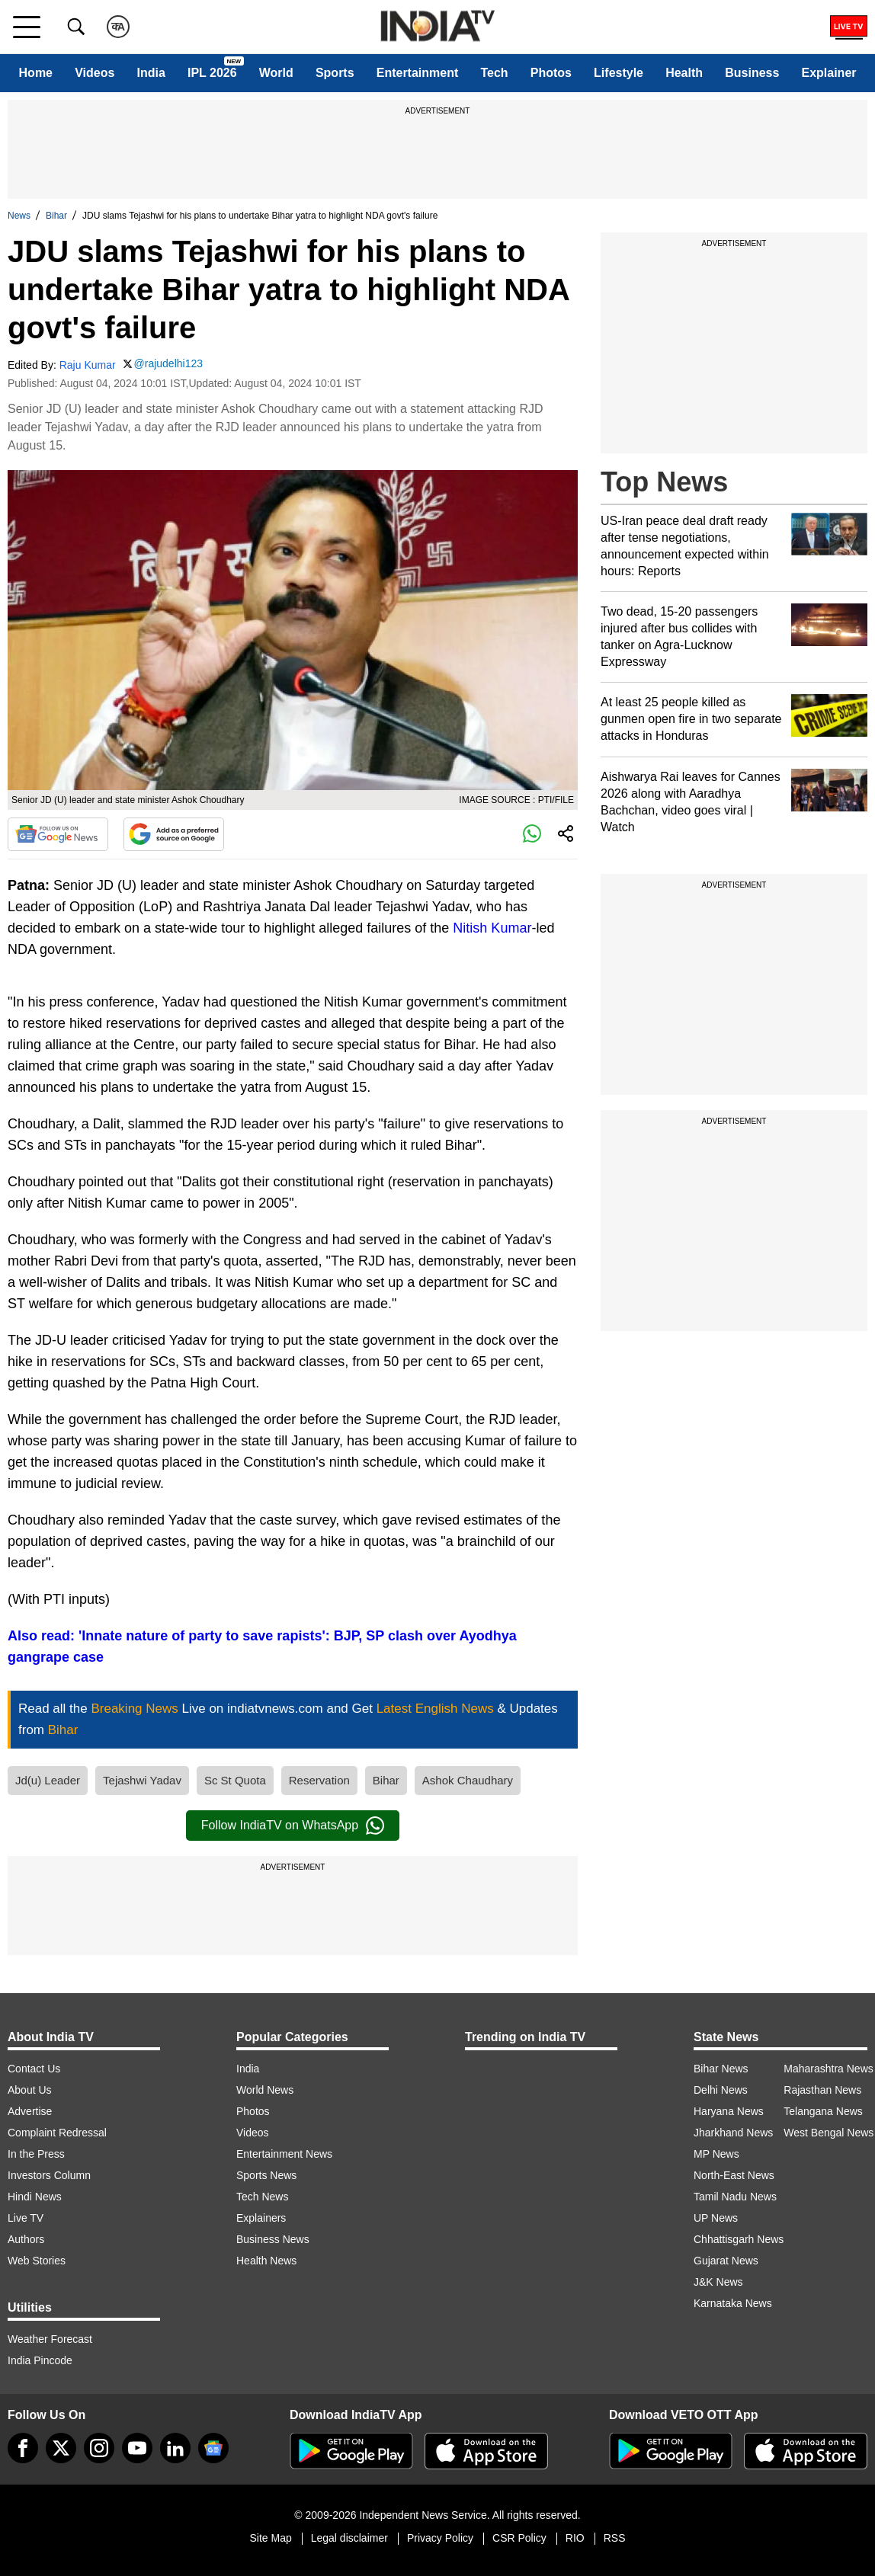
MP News (716, 2154)
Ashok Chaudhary (467, 1780)
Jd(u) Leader (47, 1780)
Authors (26, 2239)
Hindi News (35, 2196)
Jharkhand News (733, 2132)
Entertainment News (284, 2154)
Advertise (30, 2111)
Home (36, 72)
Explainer (828, 72)
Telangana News (823, 2111)
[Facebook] (23, 2448)
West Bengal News (828, 2132)
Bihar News (721, 2068)
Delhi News (721, 2090)
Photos (551, 72)
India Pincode (40, 2360)
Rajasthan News (822, 2090)
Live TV (25, 2218)
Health (684, 72)
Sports (335, 72)
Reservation (319, 1780)
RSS (615, 2538)
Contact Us (34, 2068)
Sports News (266, 2175)
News (19, 215)
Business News (272, 2239)
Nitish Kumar (492, 928)
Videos (94, 72)
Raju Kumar (87, 365)
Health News (266, 2260)
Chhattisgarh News (739, 2239)
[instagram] (99, 2448)
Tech (494, 72)
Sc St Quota (235, 1780)
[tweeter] (61, 2448)
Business (752, 72)
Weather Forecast (50, 2339)
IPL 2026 (212, 72)
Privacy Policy (440, 2538)
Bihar (56, 215)
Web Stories (37, 2260)
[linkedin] (175, 2448)
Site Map (270, 2538)
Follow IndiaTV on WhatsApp (292, 1825)
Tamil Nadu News (735, 2196)
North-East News (734, 2175)
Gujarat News (726, 2260)
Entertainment (418, 72)
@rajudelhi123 (169, 363)
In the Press (36, 2154)
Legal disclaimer (349, 2538)
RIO (575, 2538)
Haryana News (729, 2111)
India (150, 72)
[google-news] (213, 2448)
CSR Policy (519, 2538)
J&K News (718, 2282)
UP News (716, 2218)
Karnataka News (733, 2303)
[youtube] (137, 2448)
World (276, 72)
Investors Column (49, 2175)
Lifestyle (618, 72)
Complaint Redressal (57, 2132)
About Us (30, 2090)
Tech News (262, 2196)
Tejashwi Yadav (142, 1780)
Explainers (261, 2218)
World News (264, 2090)
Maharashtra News (828, 2068)
